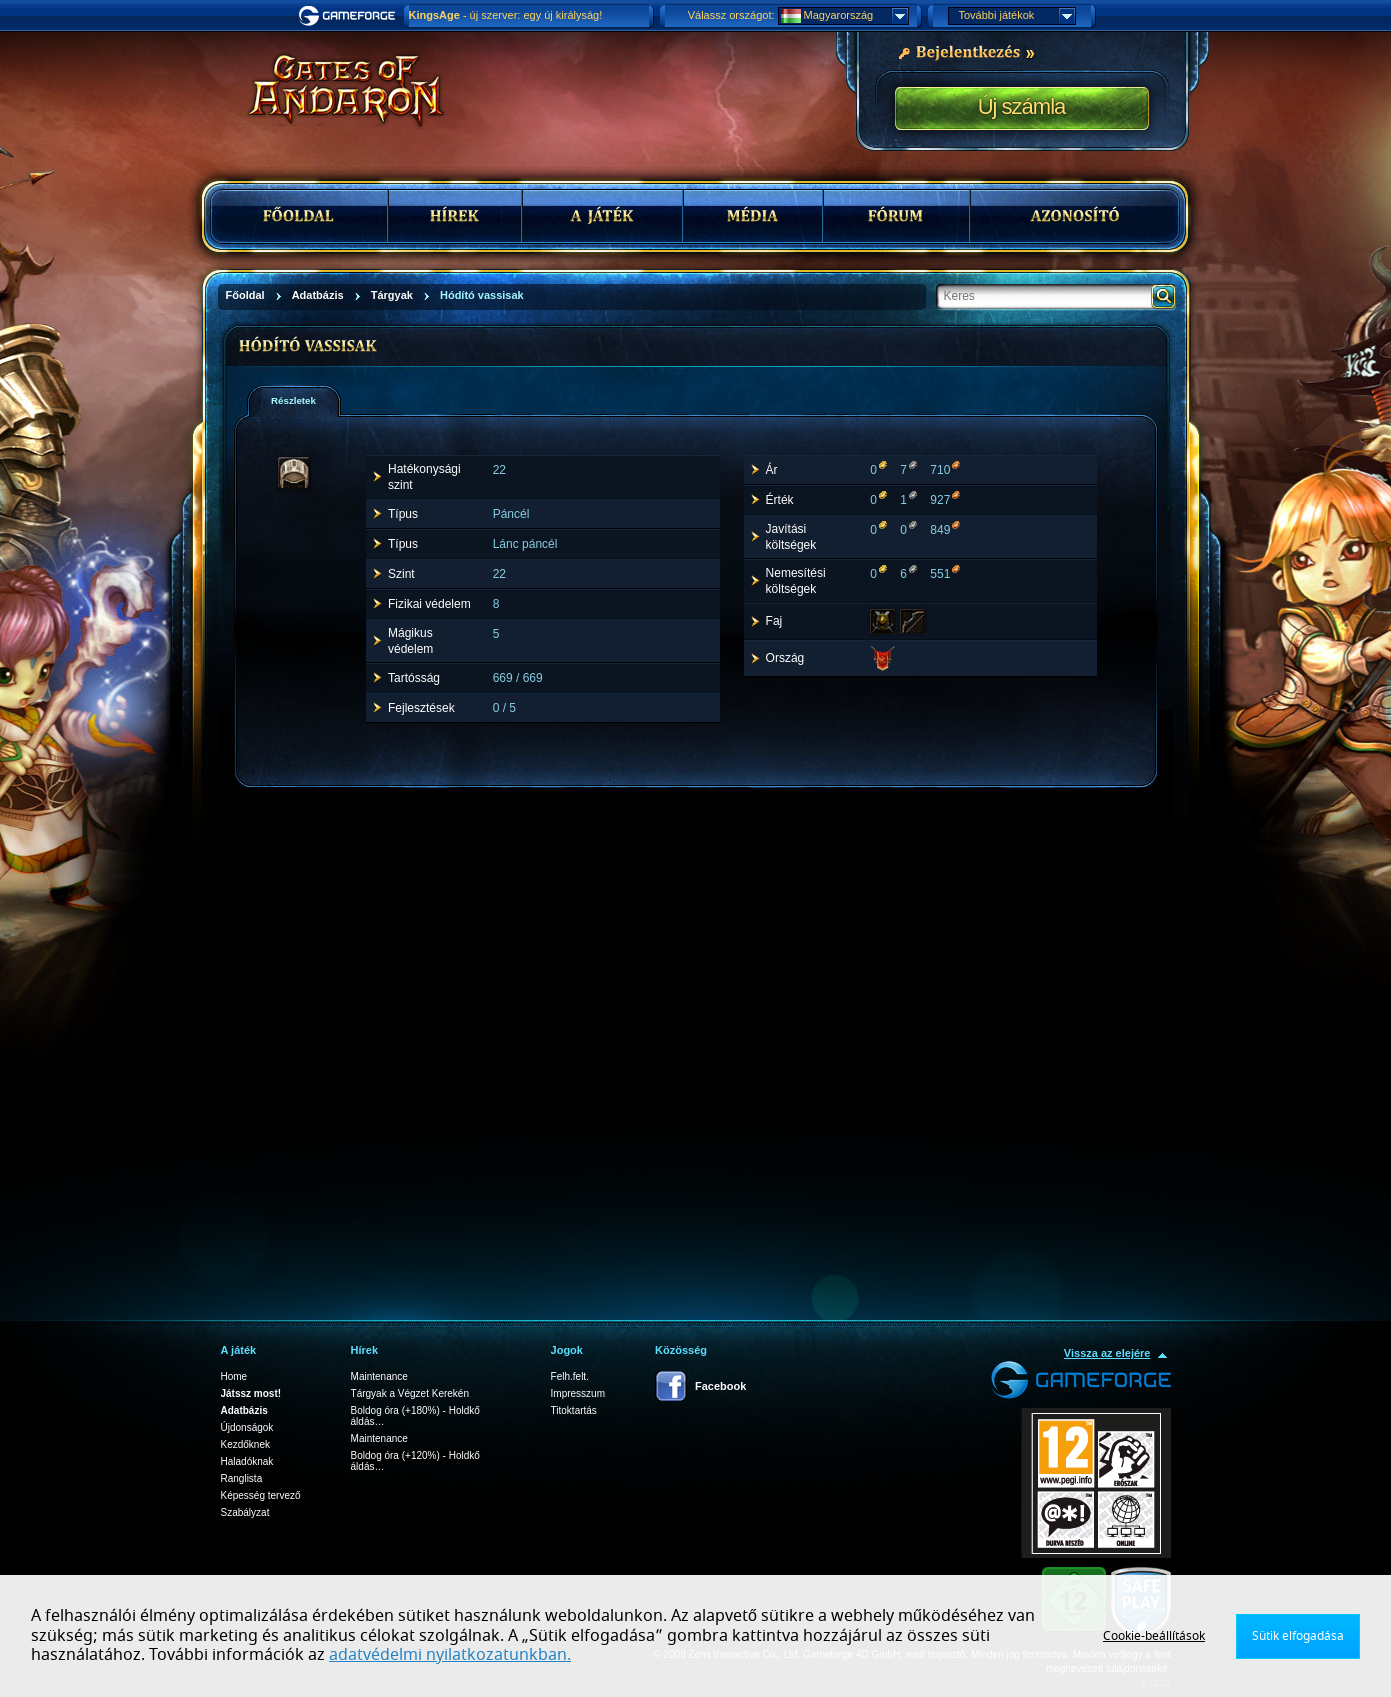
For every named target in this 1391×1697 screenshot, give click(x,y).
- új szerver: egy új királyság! (506, 15)
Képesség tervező (261, 1495)
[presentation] (301, 401)
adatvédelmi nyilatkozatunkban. (450, 1655)
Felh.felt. (570, 1376)
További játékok (1017, 16)
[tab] (294, 401)
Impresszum (578, 1393)
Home (234, 1376)
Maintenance (379, 1376)
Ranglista (242, 1478)
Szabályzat (245, 1512)
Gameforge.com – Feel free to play (350, 16)
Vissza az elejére (1107, 1353)
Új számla (1022, 106)
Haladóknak (247, 1461)
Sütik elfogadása (1298, 1636)
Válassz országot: (731, 15)
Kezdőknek (245, 1444)
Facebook (720, 1386)
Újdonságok (247, 1427)
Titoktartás (574, 1410)
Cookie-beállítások (1154, 1636)
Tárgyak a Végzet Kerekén (410, 1393)
